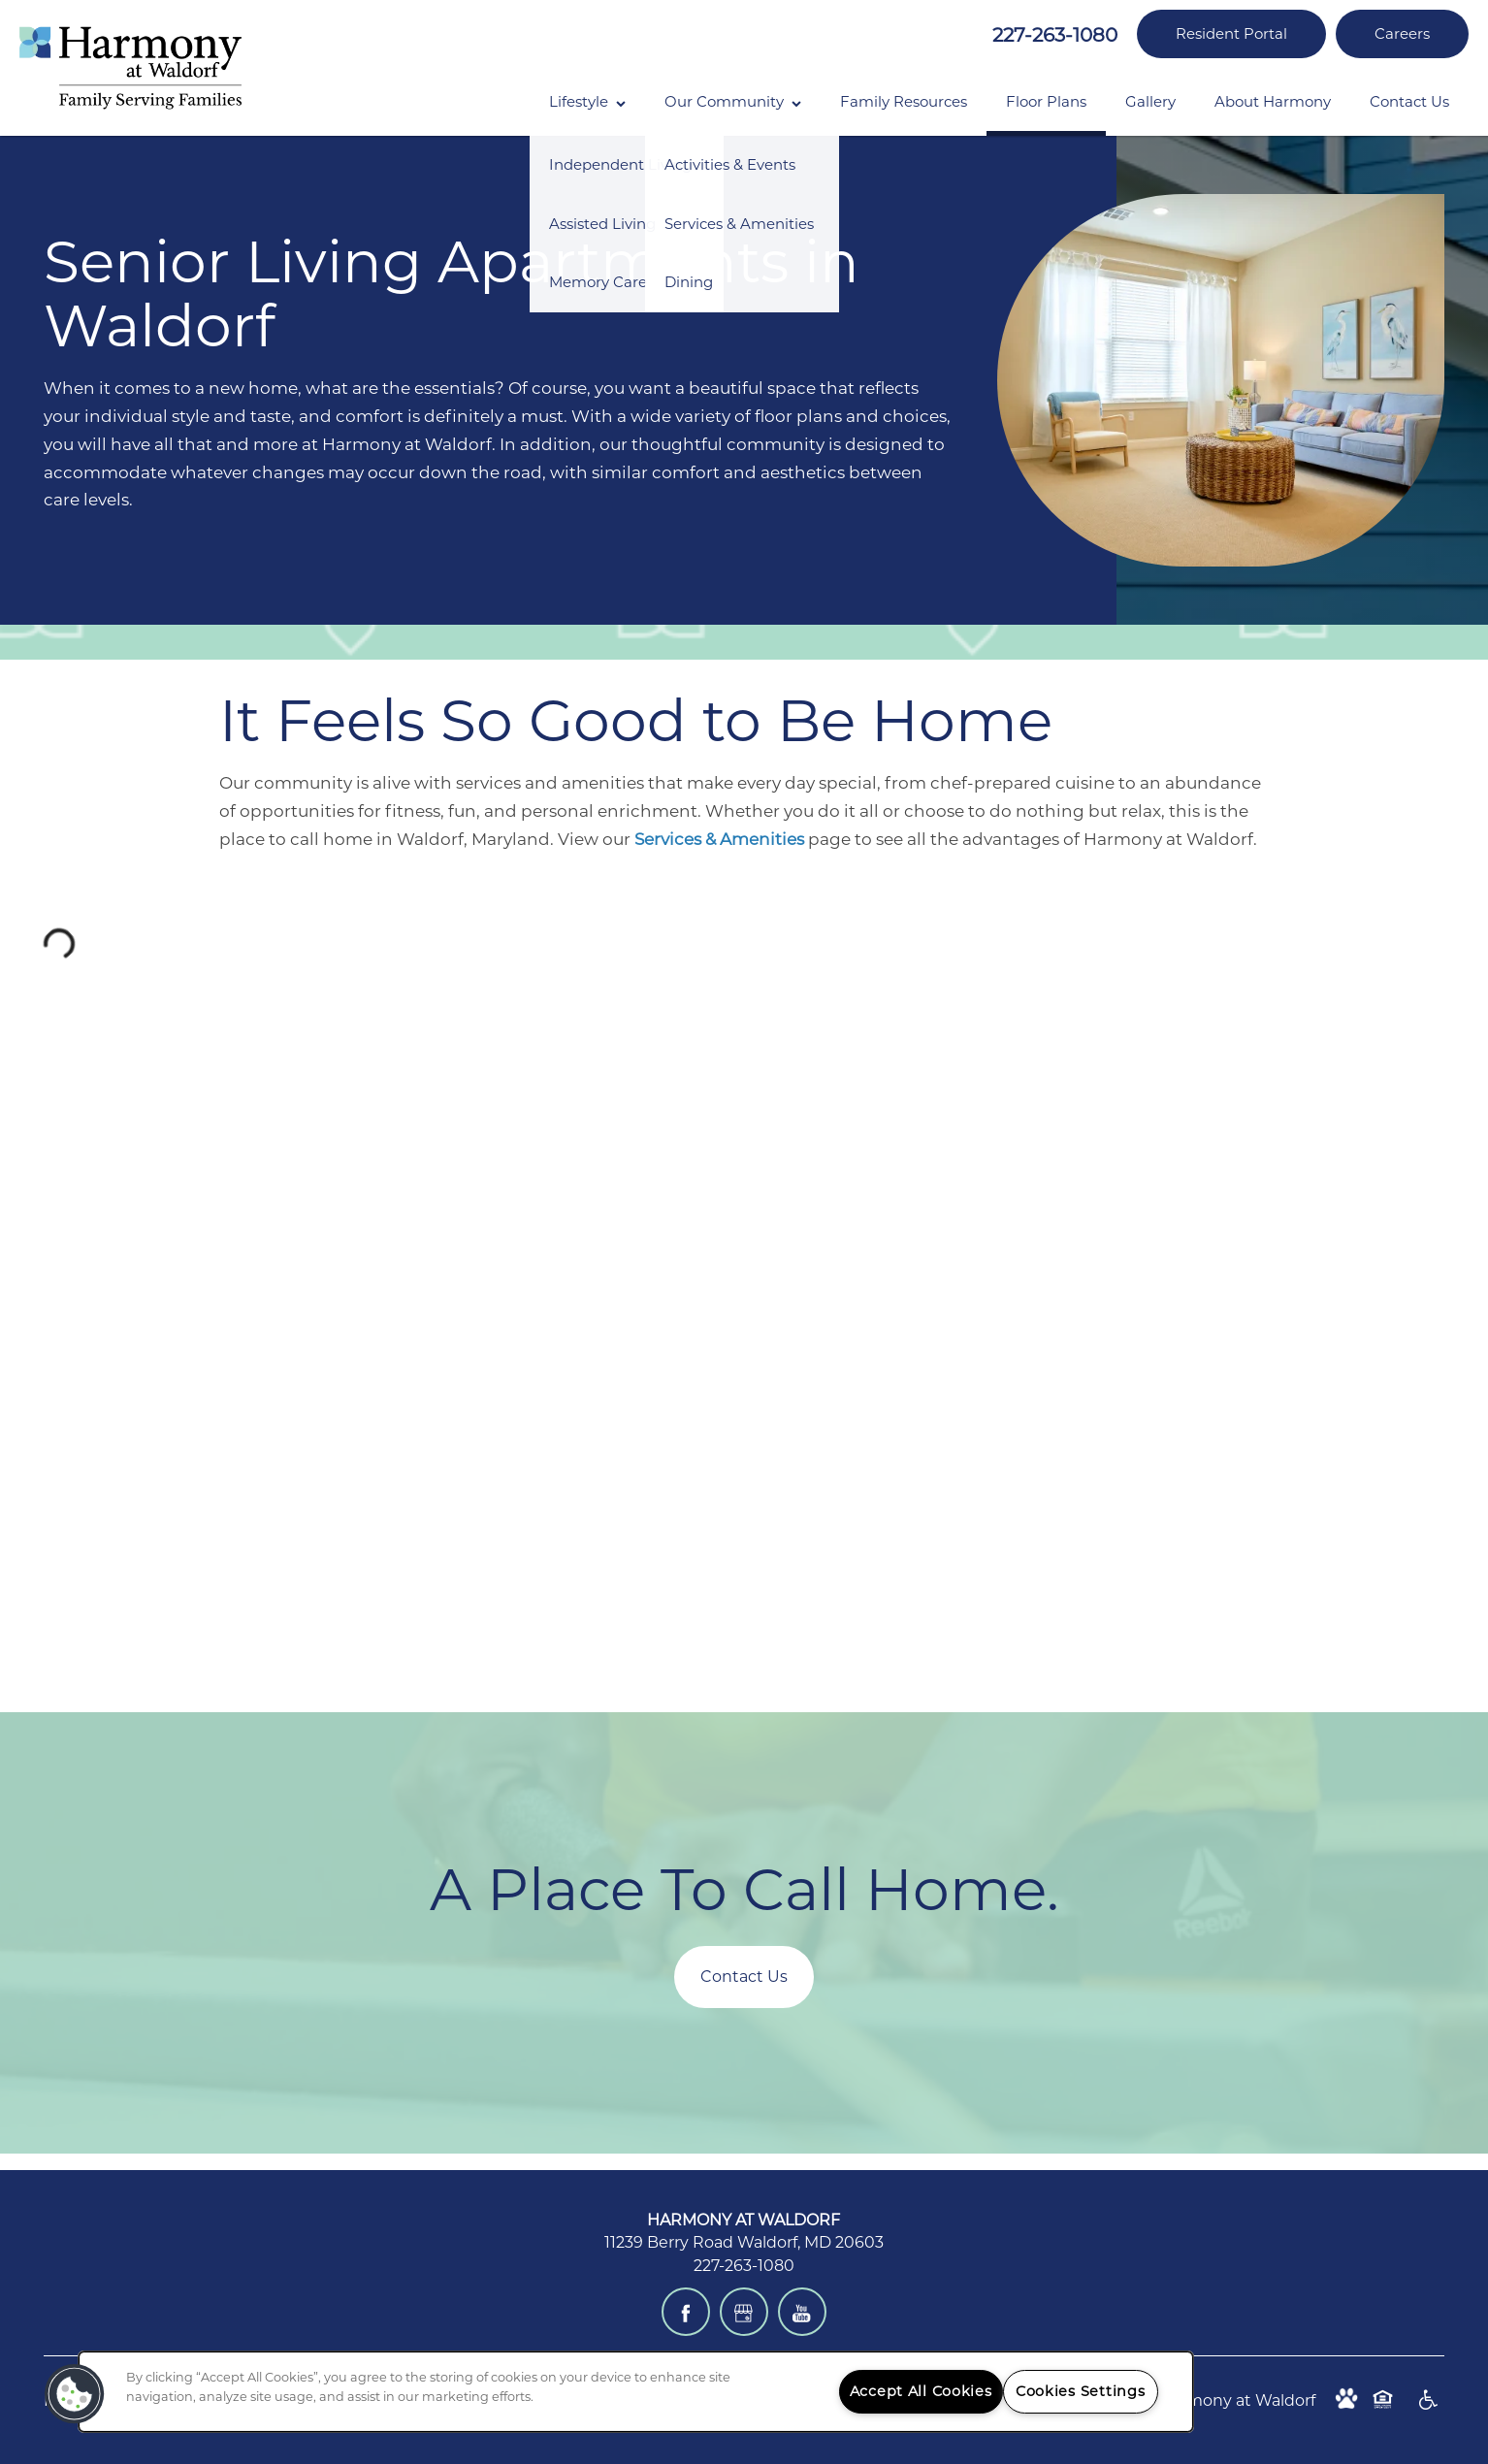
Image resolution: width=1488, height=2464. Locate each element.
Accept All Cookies (921, 2391)
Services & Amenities (719, 839)
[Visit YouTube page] (802, 2311)
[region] (636, 2392)
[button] (1231, 34)
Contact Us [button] (744, 1976)
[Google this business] (744, 2311)
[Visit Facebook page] (686, 2311)
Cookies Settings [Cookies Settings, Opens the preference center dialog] (1081, 2391)
